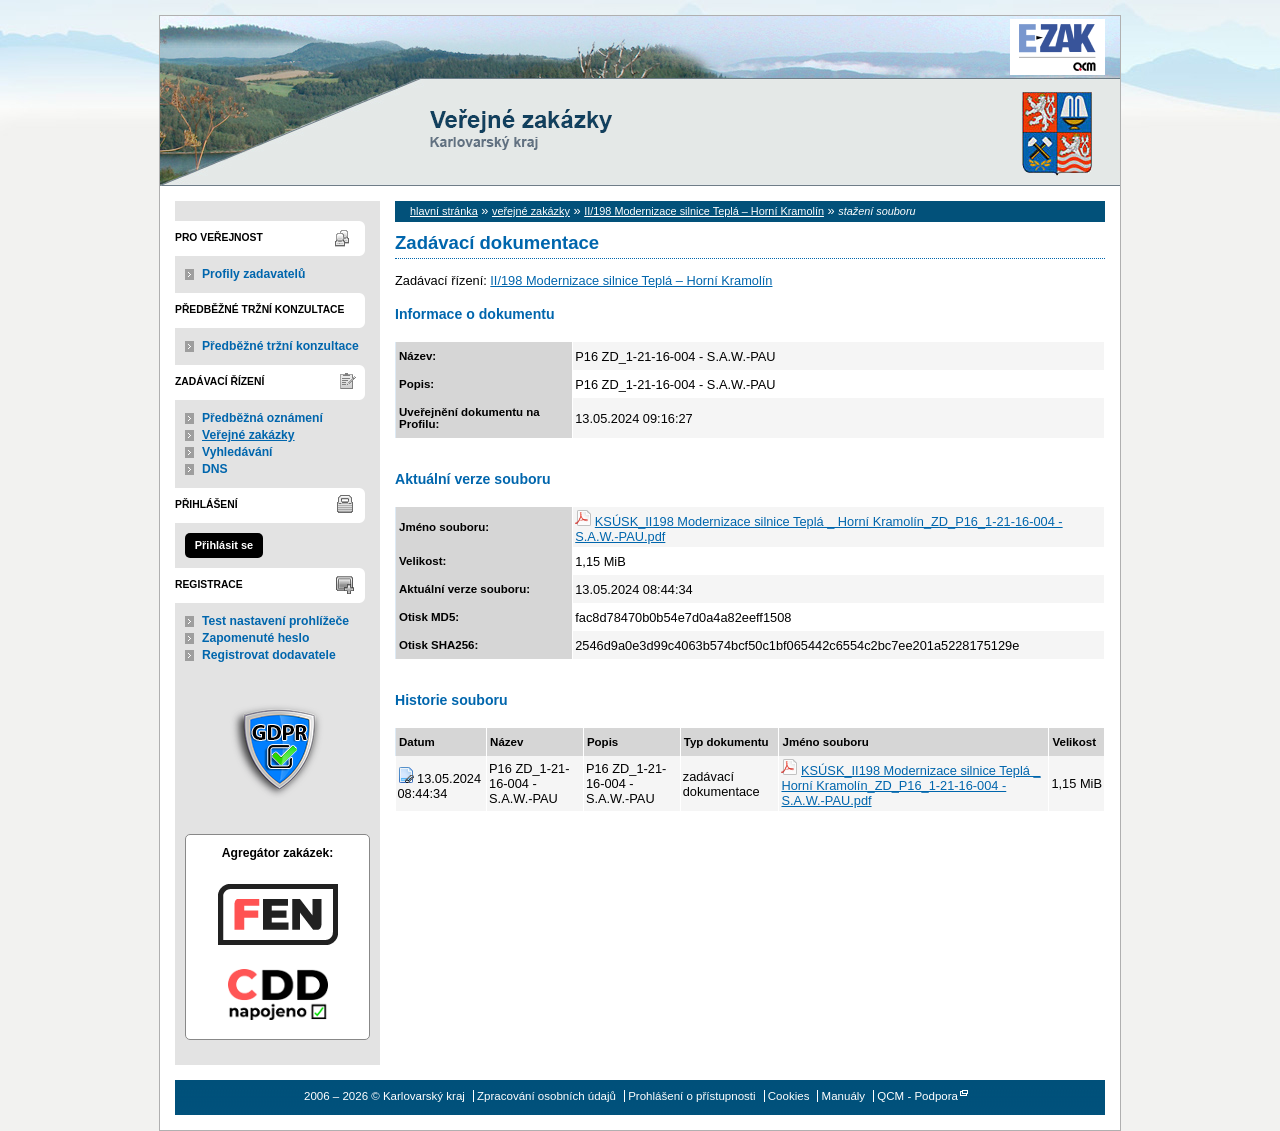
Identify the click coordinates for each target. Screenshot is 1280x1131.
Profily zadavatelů (253, 274)
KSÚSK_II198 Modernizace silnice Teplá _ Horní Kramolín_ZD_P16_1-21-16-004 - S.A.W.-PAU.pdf (910, 785)
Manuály (844, 1096)
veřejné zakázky (531, 211)
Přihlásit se (224, 545)
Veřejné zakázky (248, 435)
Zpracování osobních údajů (546, 1096)
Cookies (789, 1096)
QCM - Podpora (917, 1096)
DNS (215, 469)
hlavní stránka (444, 211)
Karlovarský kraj (580, 64)
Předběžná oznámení (262, 418)
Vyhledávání (237, 452)
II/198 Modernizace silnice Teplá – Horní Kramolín (704, 211)
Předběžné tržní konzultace (280, 346)
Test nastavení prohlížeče (275, 621)
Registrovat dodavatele (269, 655)
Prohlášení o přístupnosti (691, 1096)
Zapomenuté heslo (255, 638)
